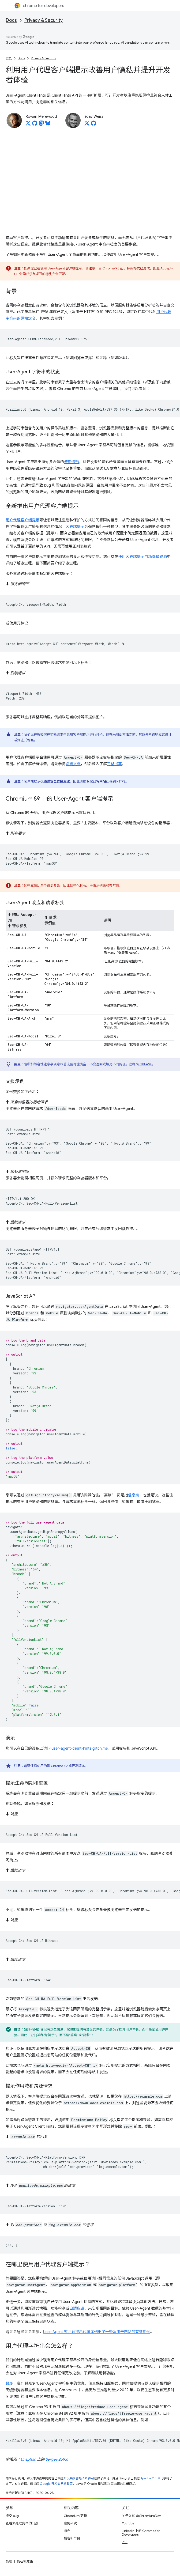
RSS (125, 2542)
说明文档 (73, 764)
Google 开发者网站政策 (56, 2484)
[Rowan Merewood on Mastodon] (41, 125)
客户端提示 (75, 526)
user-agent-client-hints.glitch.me (80, 1748)
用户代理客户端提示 (22, 520)
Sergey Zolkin (56, 2459)
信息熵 (133, 1495)
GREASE (145, 1064)
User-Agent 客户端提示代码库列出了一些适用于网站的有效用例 (96, 2332)
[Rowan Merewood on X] (28, 125)
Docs (11, 20)
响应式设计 (163, 734)
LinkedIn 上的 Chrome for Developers (141, 2533)
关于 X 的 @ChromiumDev (141, 2516)
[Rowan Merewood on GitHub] (34, 125)
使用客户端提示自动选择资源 (142, 556)
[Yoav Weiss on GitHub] (93, 125)
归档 (67, 2531)
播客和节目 (72, 2538)
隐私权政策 (25, 2561)
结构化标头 (78, 885)
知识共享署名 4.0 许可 (79, 2478)
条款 (9, 2561)
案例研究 (70, 2523)
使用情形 (71, 462)
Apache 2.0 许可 (151, 2478)
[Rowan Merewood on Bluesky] (47, 125)
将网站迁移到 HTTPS (110, 781)
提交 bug (12, 2516)
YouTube (128, 2523)
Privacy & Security (43, 20)
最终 (9, 2383)
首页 (9, 58)
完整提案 (114, 764)
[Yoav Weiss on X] (87, 125)
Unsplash (28, 2459)
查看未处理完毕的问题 (22, 2523)
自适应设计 (78, 2308)
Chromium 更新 (75, 2516)
